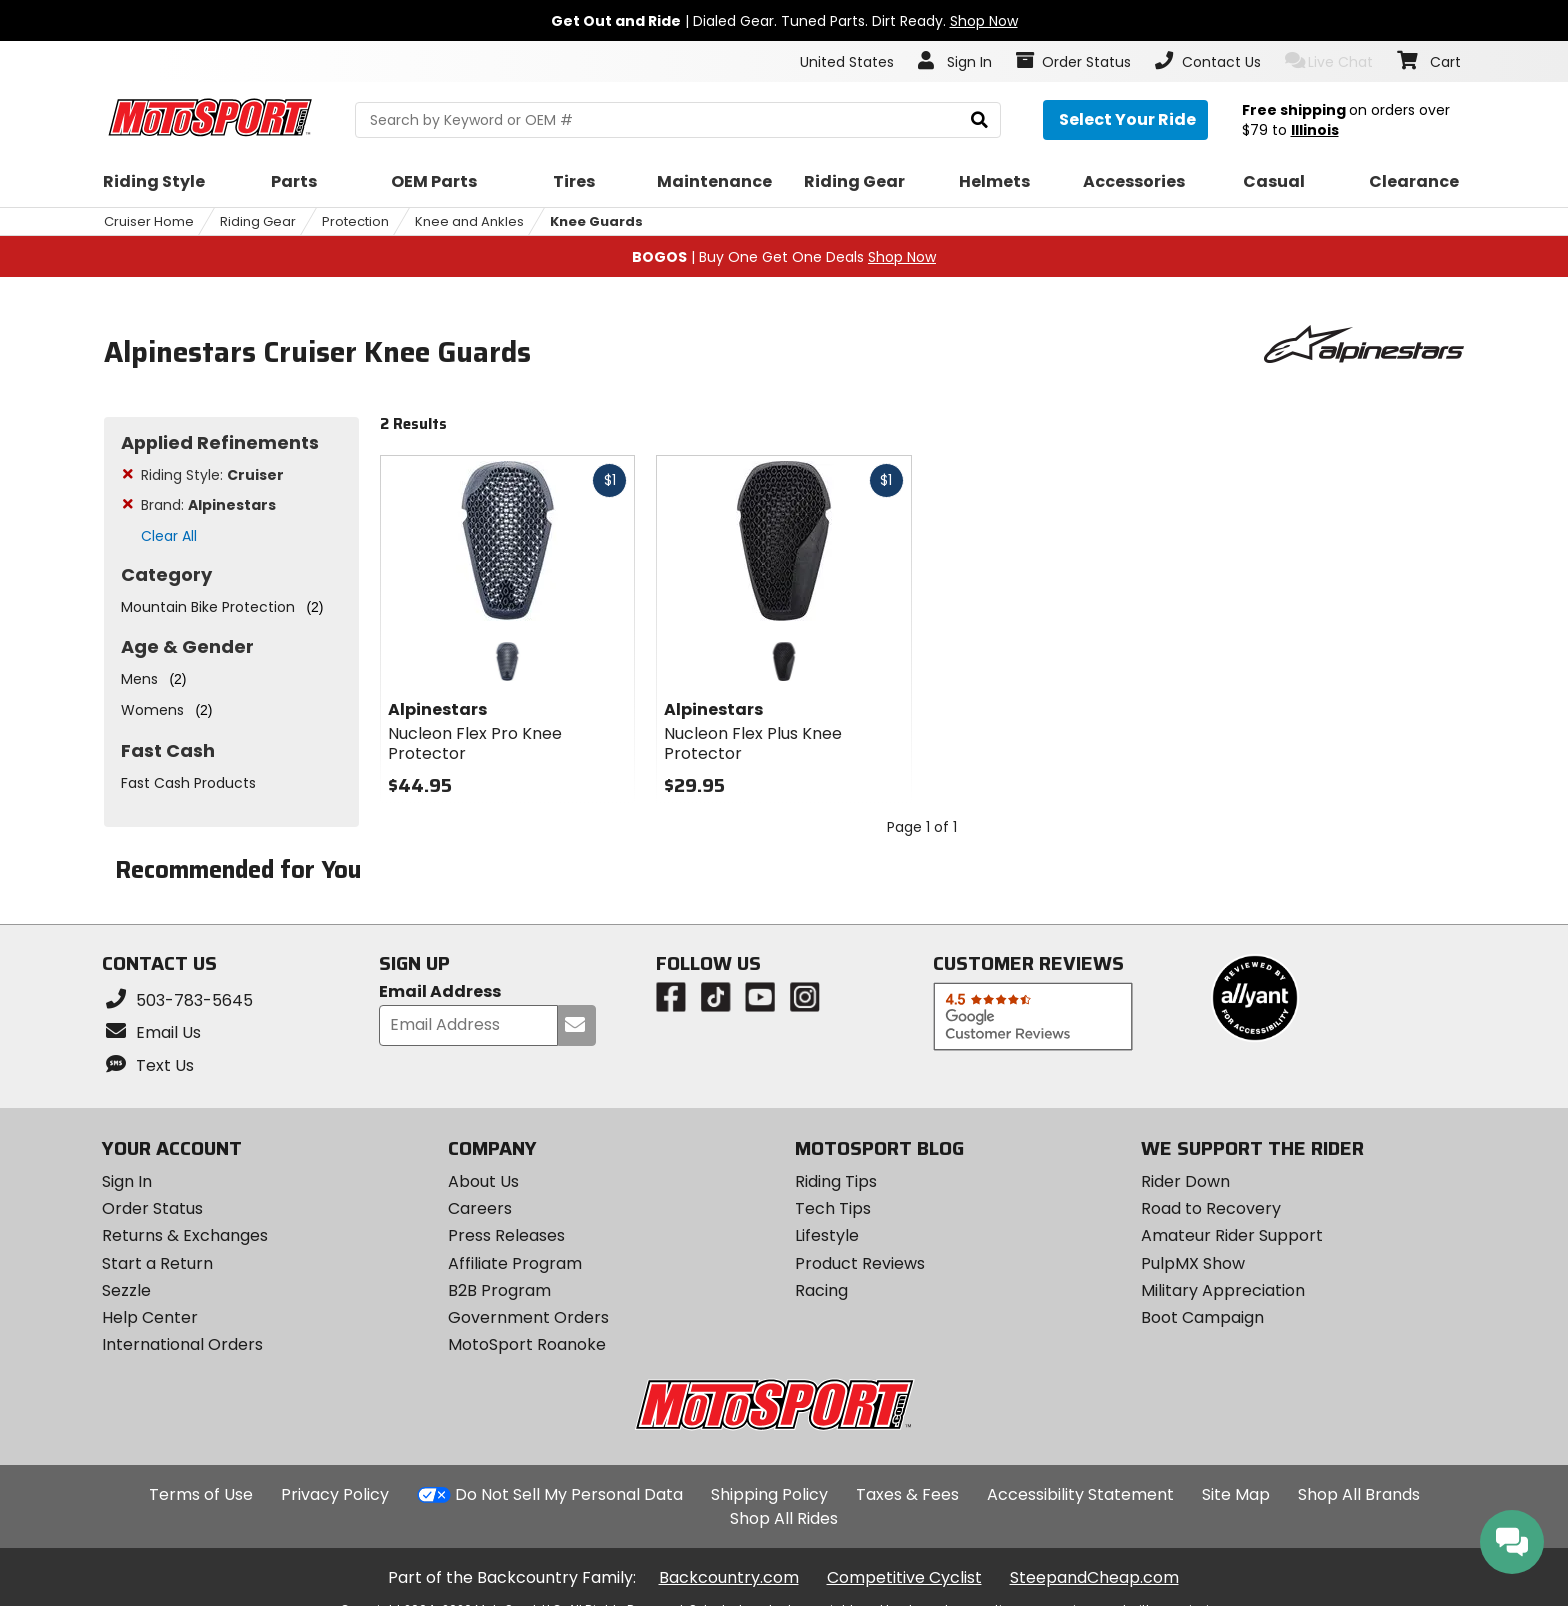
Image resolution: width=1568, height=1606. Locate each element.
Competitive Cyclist (904, 1577)
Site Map (1236, 1494)
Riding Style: (212, 475)
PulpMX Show (1193, 1263)
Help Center (150, 1317)
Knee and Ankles (469, 221)
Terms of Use (201, 1494)
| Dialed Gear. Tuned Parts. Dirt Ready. (784, 21)
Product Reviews (860, 1263)
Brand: (208, 505)
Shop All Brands (1359, 1494)
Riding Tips (836, 1181)
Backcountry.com (729, 1577)
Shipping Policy (769, 1494)
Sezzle (126, 1290)
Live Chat (1329, 61)
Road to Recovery (1211, 1208)
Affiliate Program (515, 1263)
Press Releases (506, 1235)
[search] (979, 120)
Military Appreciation (1223, 1290)
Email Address (440, 992)
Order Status (152, 1208)
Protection (355, 221)
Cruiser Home (149, 221)
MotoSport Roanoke (527, 1344)
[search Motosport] (677, 120)
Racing (821, 1290)
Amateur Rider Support (1232, 1235)
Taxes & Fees (907, 1494)
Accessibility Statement (1080, 1494)
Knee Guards (596, 221)
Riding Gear (258, 221)
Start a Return (157, 1263)
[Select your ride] (1125, 120)
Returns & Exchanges (185, 1235)
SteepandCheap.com (1094, 1577)
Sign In (127, 1181)
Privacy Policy (335, 1494)
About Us (483, 1181)
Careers (480, 1208)
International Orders (182, 1344)
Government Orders (528, 1317)
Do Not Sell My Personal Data (569, 1495)
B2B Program (499, 1290)
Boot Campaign (1202, 1317)
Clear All (169, 536)
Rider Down (1185, 1181)
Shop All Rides (784, 1518)
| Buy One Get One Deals (784, 257)
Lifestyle (827, 1235)
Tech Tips (833, 1208)
